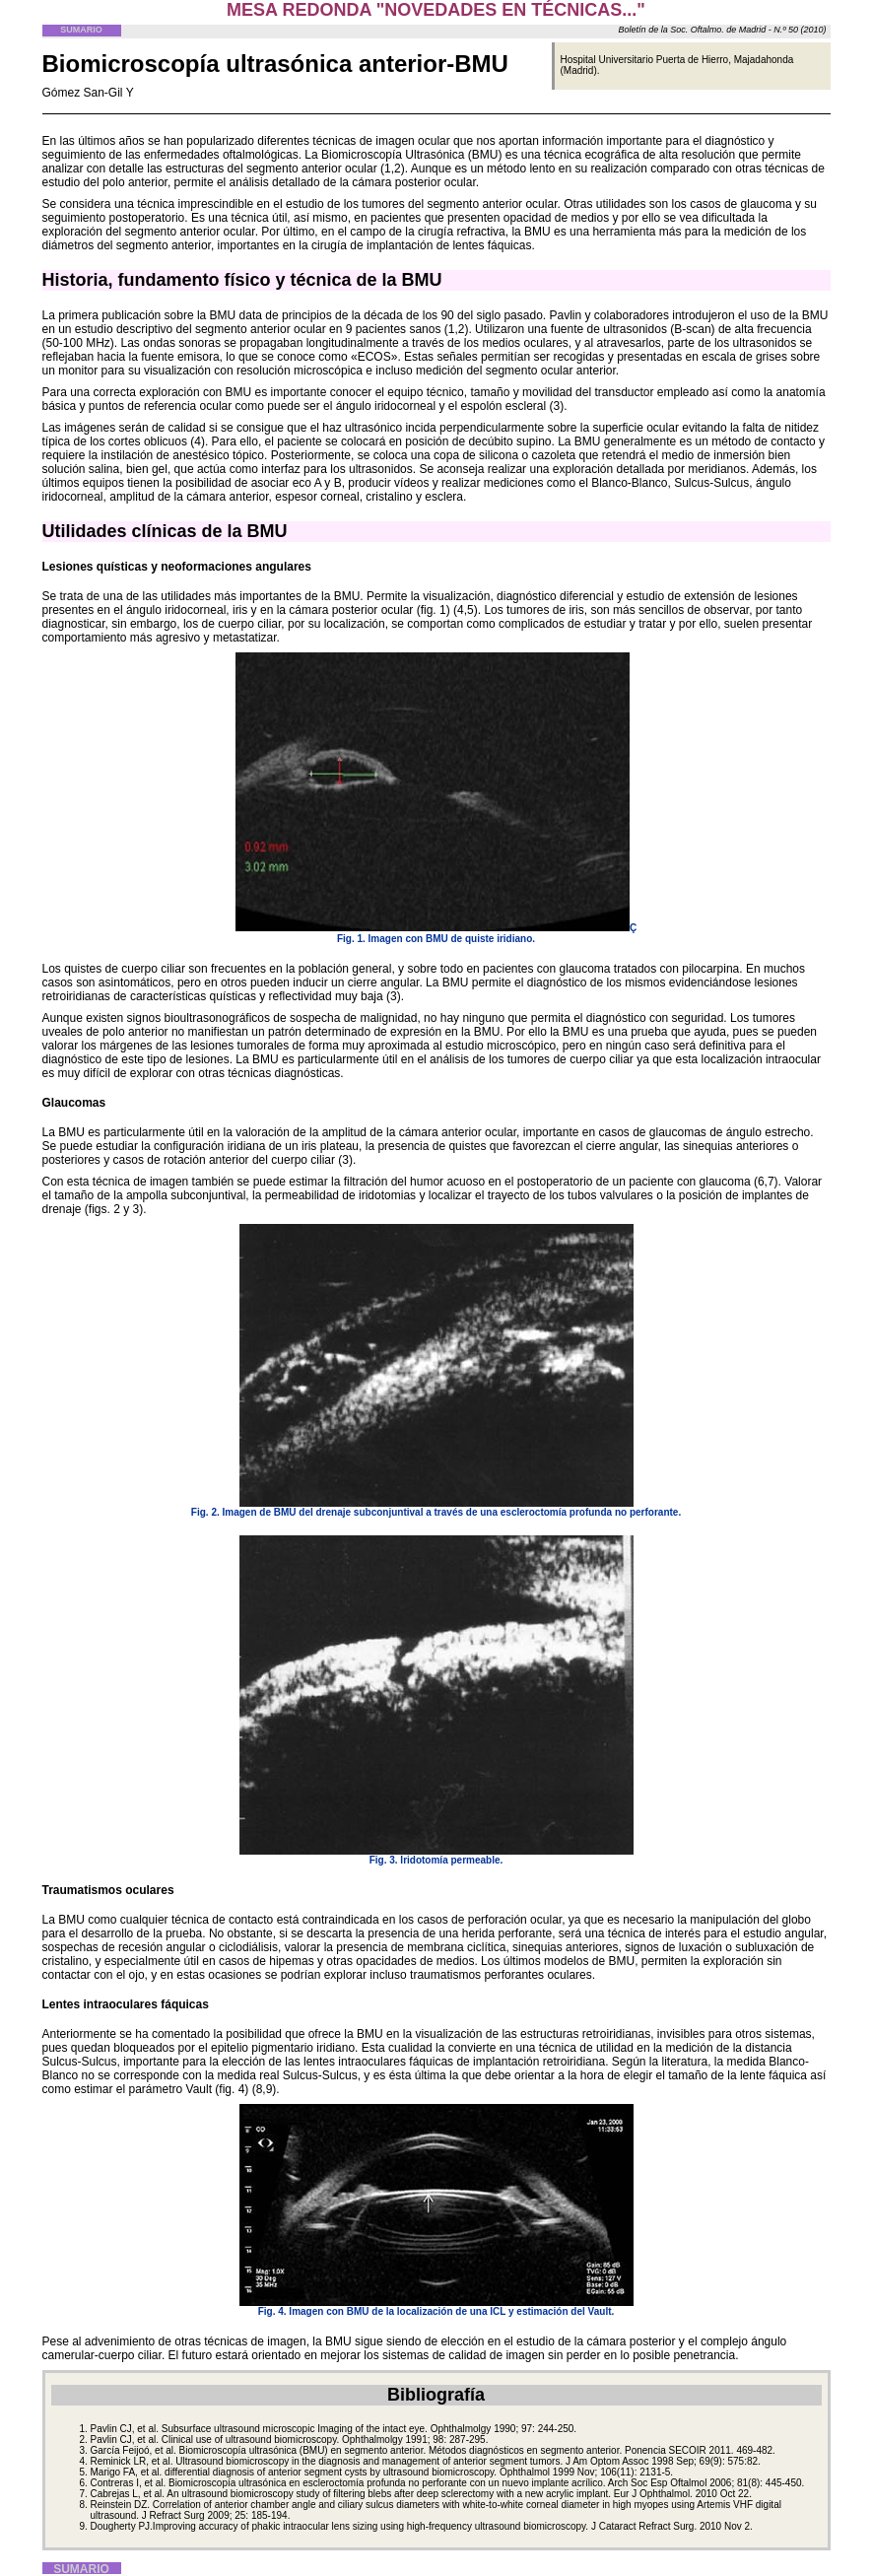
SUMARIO (81, 29)
